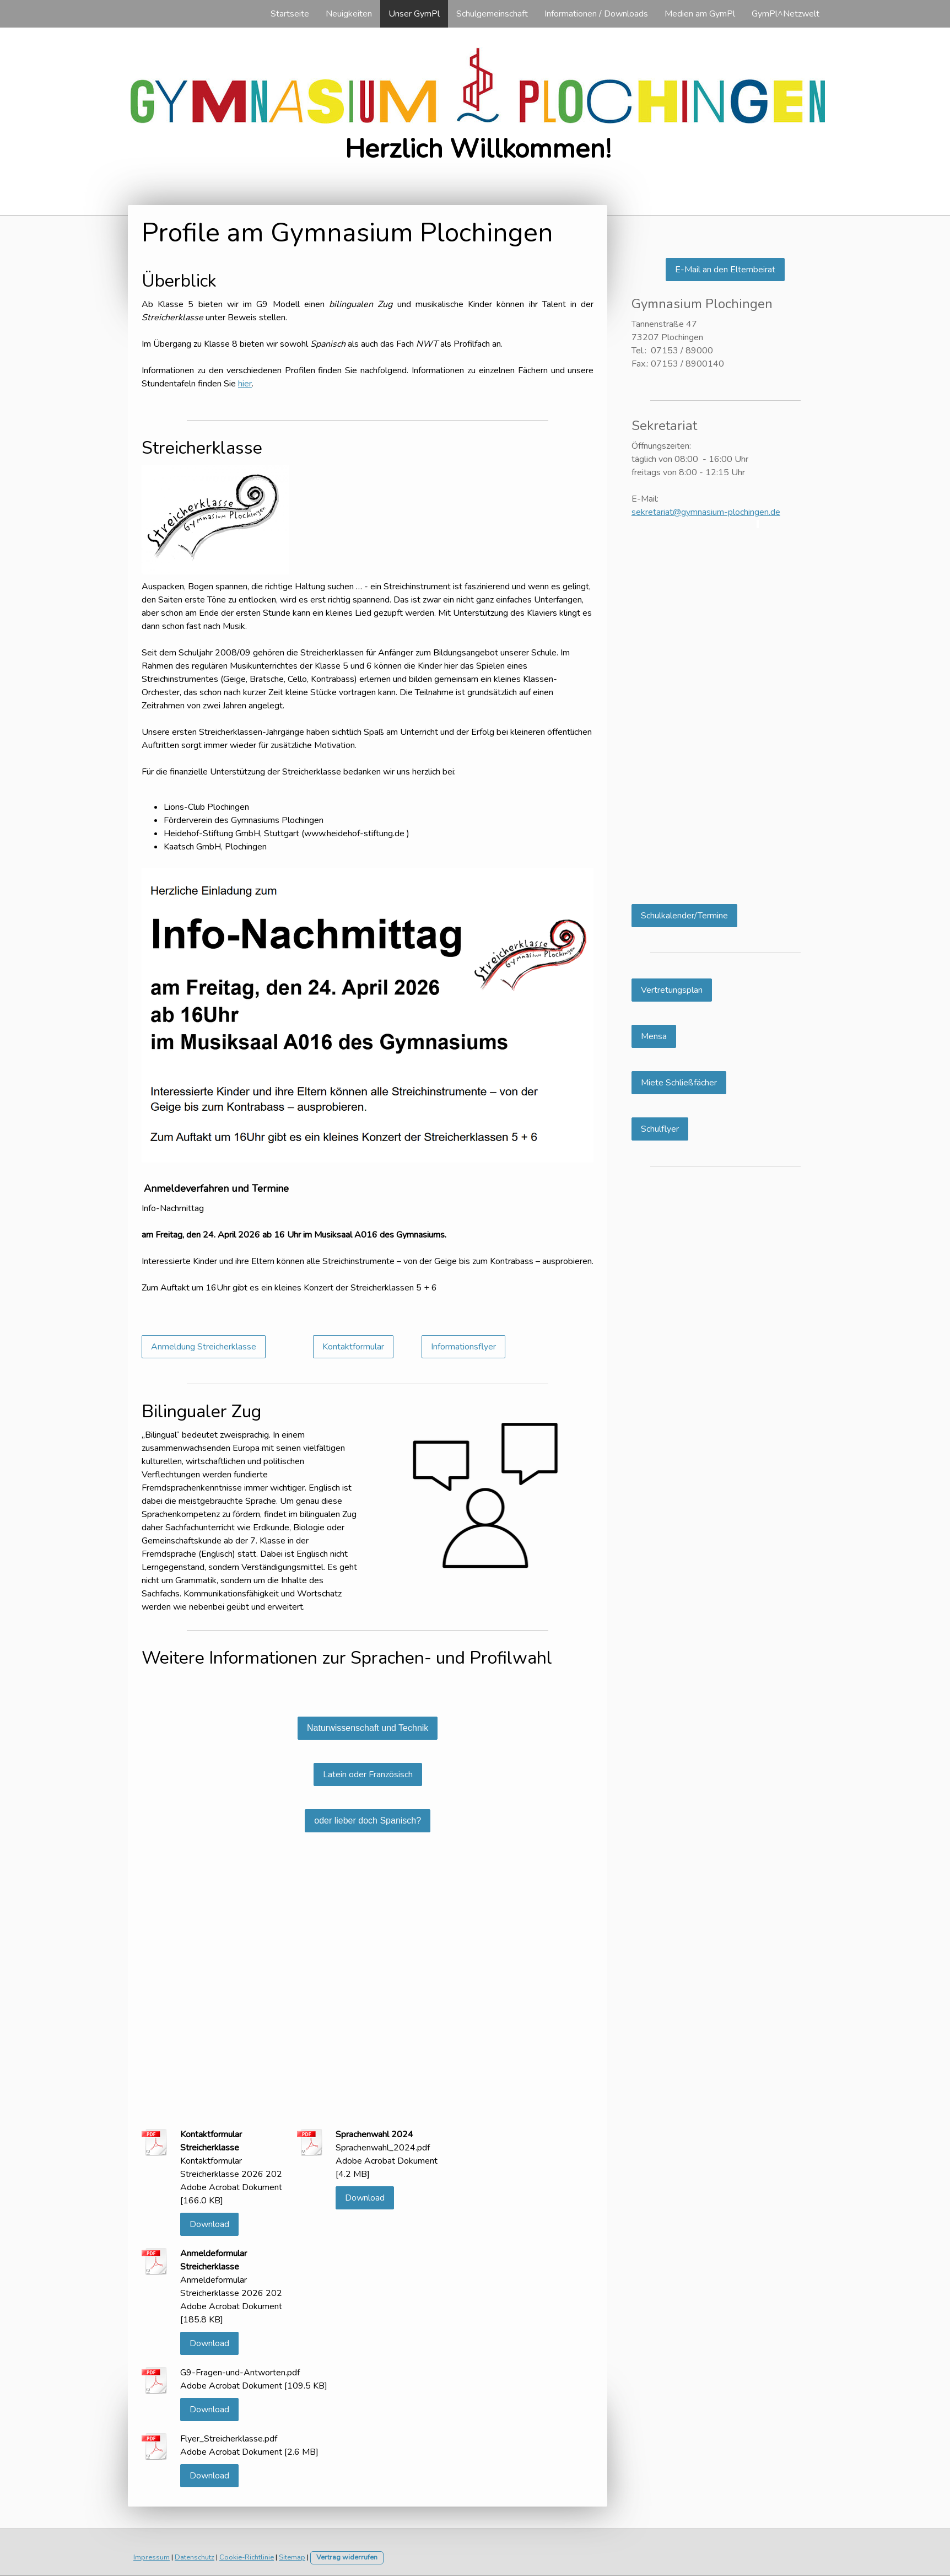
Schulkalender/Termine (684, 916)
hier (245, 384)
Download (209, 2224)
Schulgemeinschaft (492, 14)
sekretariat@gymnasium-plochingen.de (705, 512)
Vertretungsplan (672, 990)
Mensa (654, 1036)
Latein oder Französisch (368, 1774)
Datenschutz (194, 2557)
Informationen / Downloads (596, 14)
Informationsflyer (463, 1347)
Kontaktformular (353, 1347)
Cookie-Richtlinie (246, 2557)
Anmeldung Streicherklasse (203, 1347)
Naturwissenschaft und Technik (367, 1728)
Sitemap (292, 2557)
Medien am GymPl (700, 14)
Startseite (290, 14)
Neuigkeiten (349, 14)
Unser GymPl (414, 14)
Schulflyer (660, 1129)
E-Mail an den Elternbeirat (725, 269)
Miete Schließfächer (679, 1083)
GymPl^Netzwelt (785, 14)
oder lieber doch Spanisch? (367, 1820)
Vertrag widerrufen (346, 2557)
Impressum (151, 2557)
